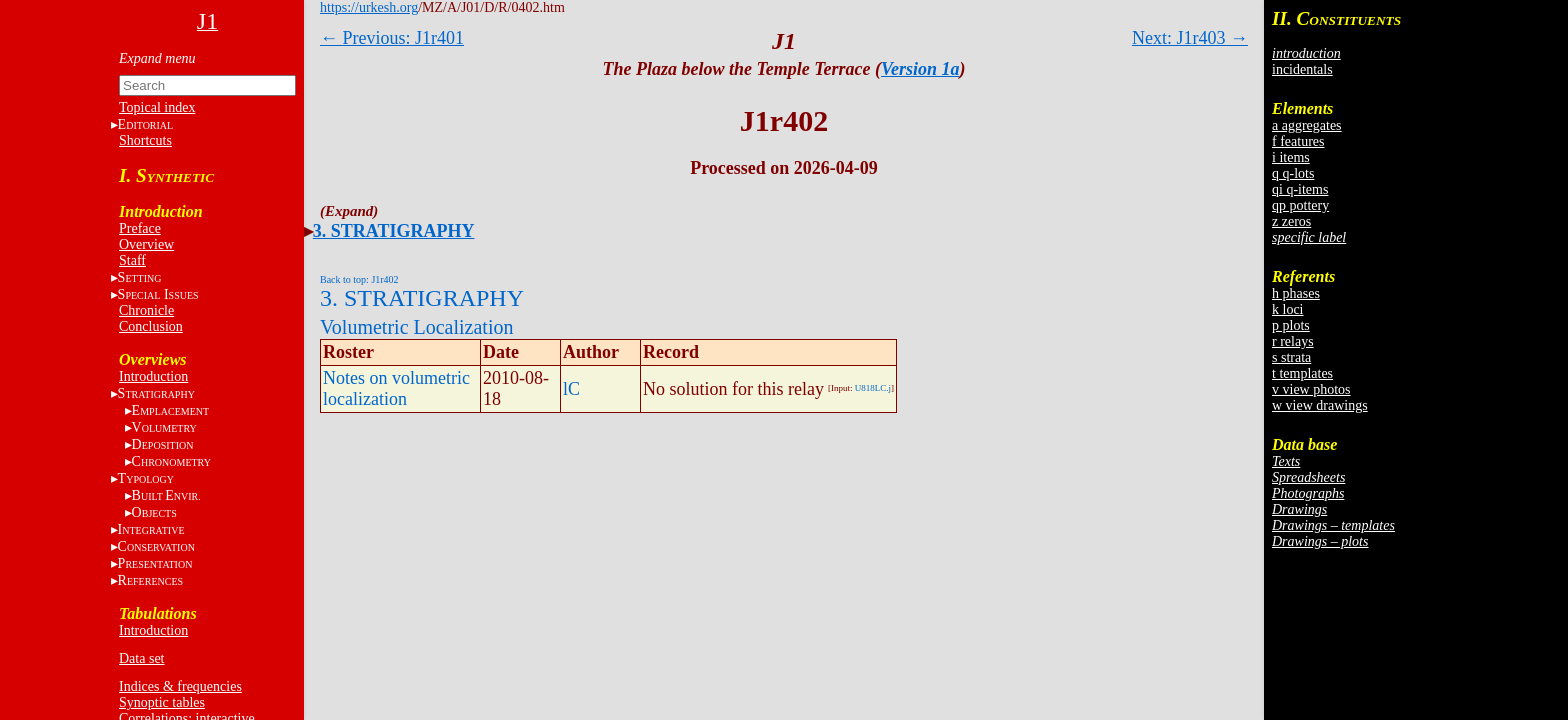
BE (166, 495)
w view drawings (1320, 405)
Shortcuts (145, 140)
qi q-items (1300, 189)
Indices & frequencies (180, 686)
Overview (146, 244)
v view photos (1311, 389)
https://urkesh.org (369, 7)
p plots (1291, 325)
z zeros (1291, 221)
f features (1298, 141)
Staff (132, 260)
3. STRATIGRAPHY (394, 231)
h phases (1296, 293)
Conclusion (151, 326)
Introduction (153, 376)
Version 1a (920, 69)
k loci (1288, 309)
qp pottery (1300, 205)
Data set (141, 658)
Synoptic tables (162, 702)
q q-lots (1293, 173)
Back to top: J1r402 (359, 279)
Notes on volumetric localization (396, 388)
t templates (1302, 373)
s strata (1291, 357)
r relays (1293, 341)
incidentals (1302, 69)
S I (158, 294)
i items (1291, 157)
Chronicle (146, 310)
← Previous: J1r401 (392, 38)
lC (571, 389)
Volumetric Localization (416, 327)
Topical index (157, 107)
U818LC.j (873, 388)
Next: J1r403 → (1190, 38)
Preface (140, 228)
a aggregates (1307, 125)
